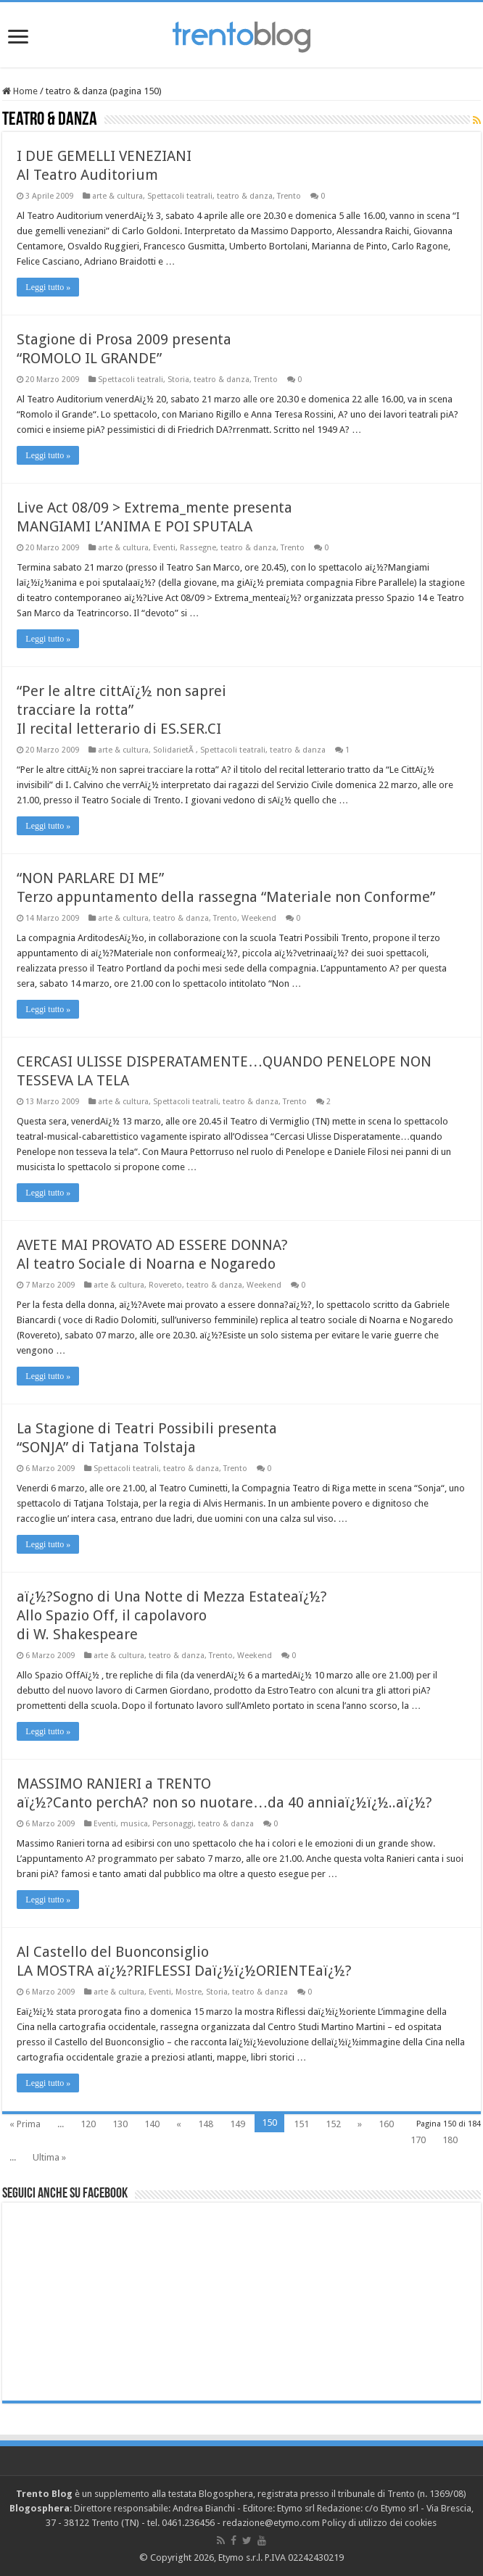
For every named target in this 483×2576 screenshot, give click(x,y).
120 (88, 2124)
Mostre (189, 1992)
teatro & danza (245, 196)
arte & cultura (117, 196)
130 (120, 2124)
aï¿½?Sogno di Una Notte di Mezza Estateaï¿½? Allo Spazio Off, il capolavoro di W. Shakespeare (172, 1615)
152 (333, 2124)
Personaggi (173, 1824)
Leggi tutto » (47, 287)
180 (450, 2139)
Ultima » (49, 2157)
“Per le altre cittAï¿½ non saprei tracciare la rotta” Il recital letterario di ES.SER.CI (121, 709)
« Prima (25, 2124)
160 (386, 2124)
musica (134, 1824)
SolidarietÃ (174, 750)
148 (205, 2124)
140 (152, 2124)
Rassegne (198, 547)
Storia (178, 379)
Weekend (259, 918)
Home (20, 91)
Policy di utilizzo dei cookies (379, 2522)
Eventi (164, 547)
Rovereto (165, 1285)
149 (237, 2124)
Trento (289, 196)
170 (418, 2139)
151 (301, 2124)
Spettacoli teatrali (179, 196)
